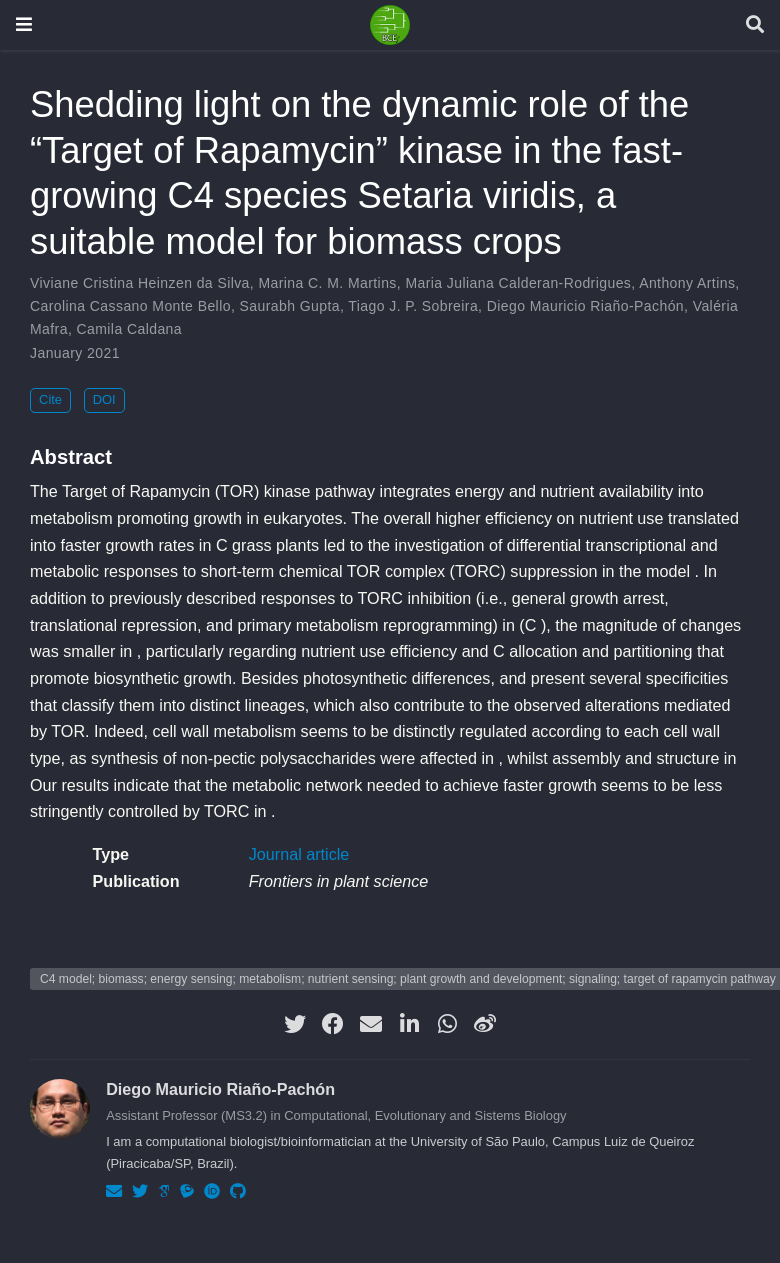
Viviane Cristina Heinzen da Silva (140, 283)
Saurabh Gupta (290, 306)
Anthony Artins (687, 283)
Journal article (299, 854)
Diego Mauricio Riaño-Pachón (585, 306)
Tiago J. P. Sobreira (413, 306)
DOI (104, 399)
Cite (50, 399)
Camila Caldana (130, 329)
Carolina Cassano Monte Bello (130, 306)
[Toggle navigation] (24, 24)
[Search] (755, 25)
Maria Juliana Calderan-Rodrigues (518, 283)
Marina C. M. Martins (327, 283)
